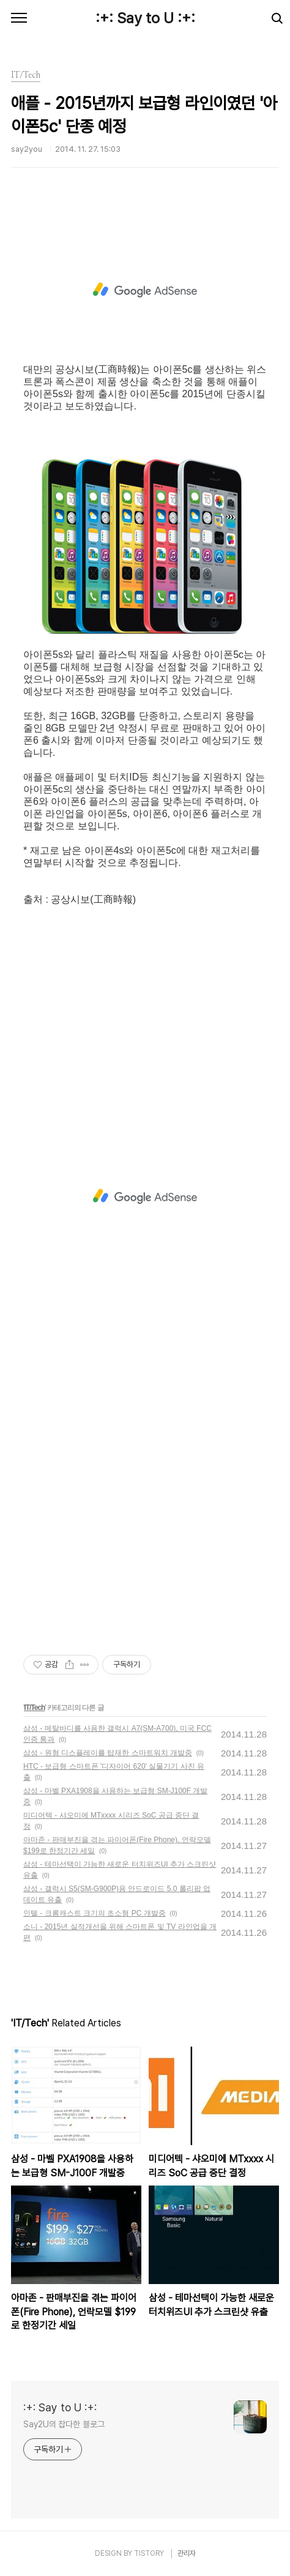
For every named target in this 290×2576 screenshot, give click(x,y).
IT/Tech (34, 1707)
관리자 (186, 2553)
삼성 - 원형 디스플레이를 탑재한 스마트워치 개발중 (107, 1753)
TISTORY (149, 2553)
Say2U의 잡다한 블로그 (64, 2424)
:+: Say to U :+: (145, 18)
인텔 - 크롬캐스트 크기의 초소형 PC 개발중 (94, 1913)
